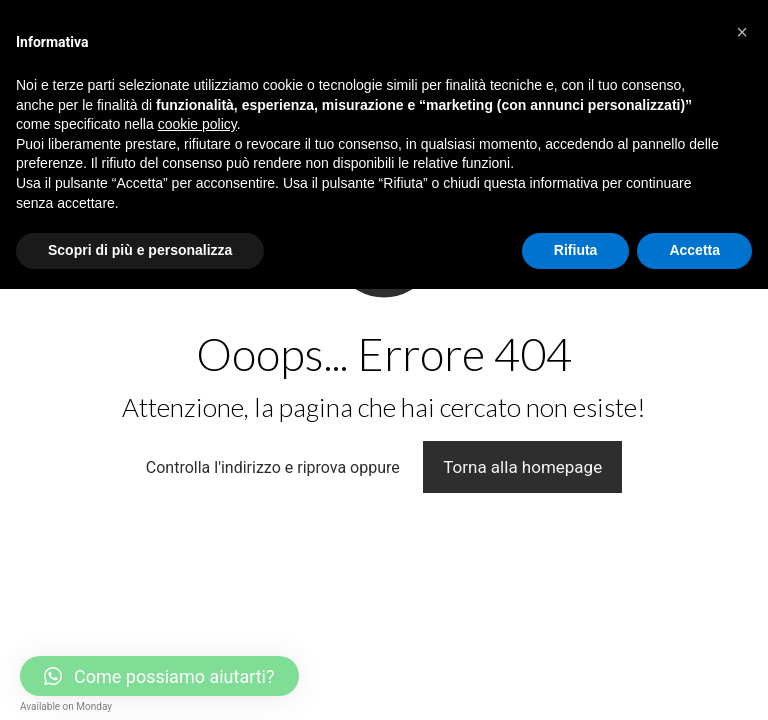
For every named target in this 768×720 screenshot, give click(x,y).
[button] (742, 32)
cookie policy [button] (197, 124)
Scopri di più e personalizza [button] (140, 250)
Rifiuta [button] (576, 250)
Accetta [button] (694, 250)
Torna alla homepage (522, 467)
